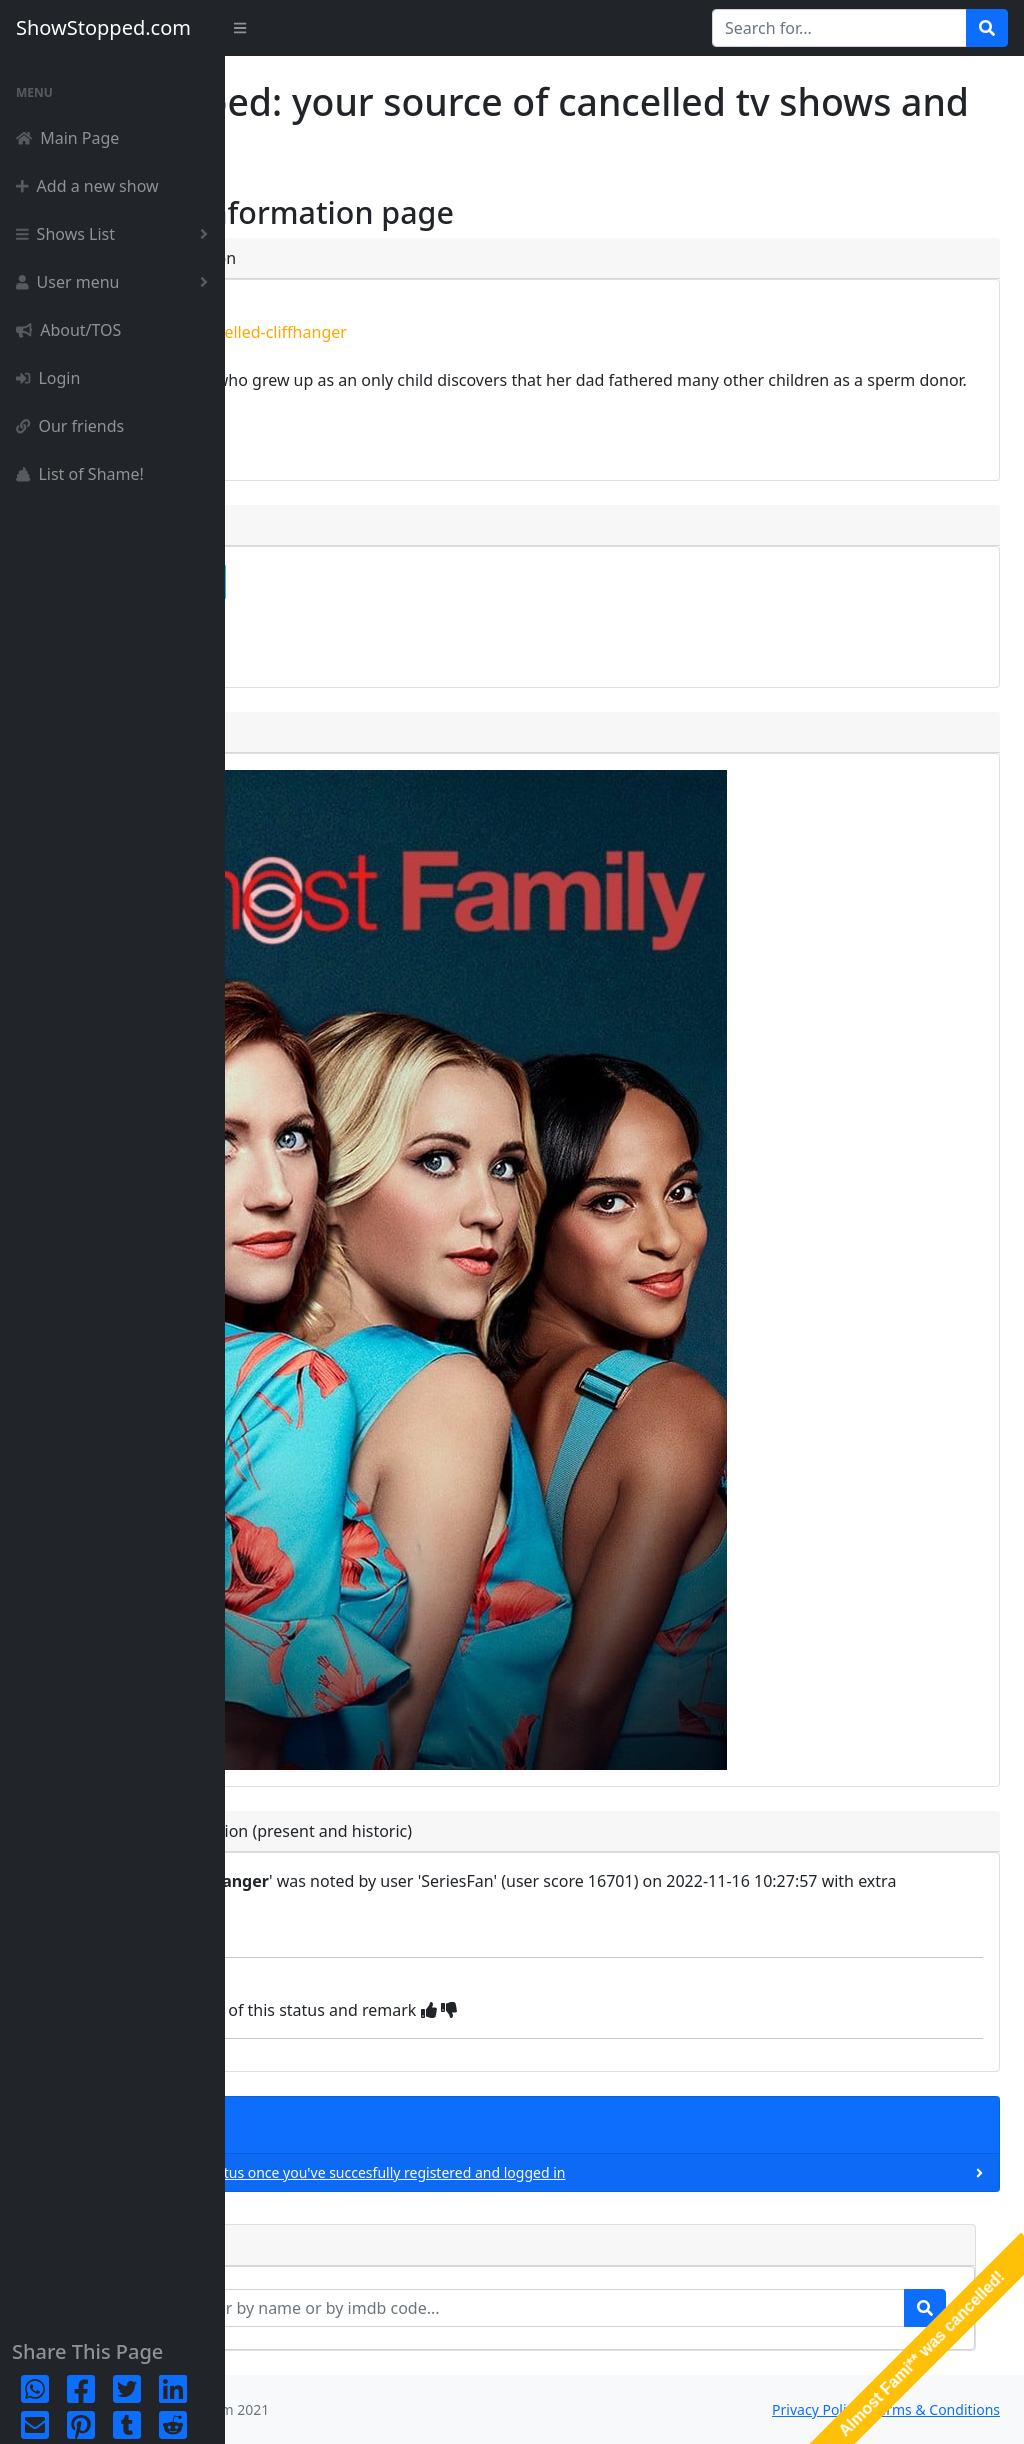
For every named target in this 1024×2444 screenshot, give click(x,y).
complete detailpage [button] (356, 582)
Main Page (67, 138)
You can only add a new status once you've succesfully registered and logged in (525, 2172)
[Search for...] (839, 28)
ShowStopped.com (103, 27)
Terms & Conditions (936, 2409)
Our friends (70, 426)
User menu (116, 282)
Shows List (116, 234)
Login (48, 378)
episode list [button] (321, 636)
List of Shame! (80, 474)
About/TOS (68, 330)
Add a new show (87, 186)
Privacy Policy (816, 2409)
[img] (648, 2010)
